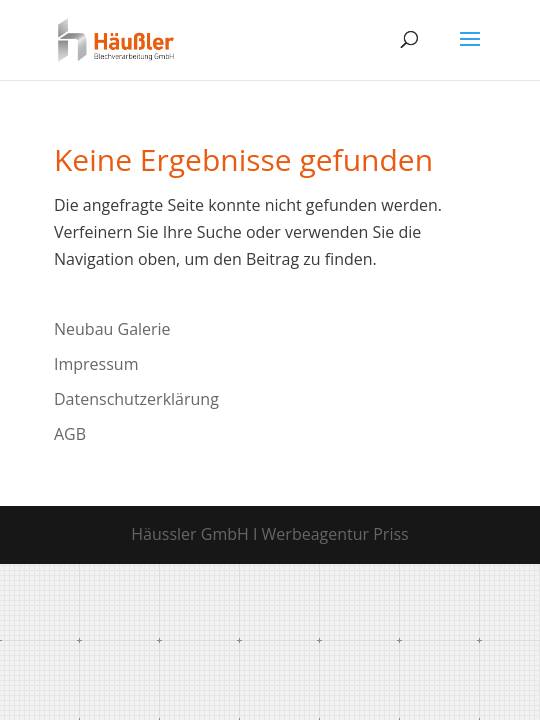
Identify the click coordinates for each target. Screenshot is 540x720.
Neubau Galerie (112, 329)
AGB (70, 434)
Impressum (96, 364)
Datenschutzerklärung (136, 399)
